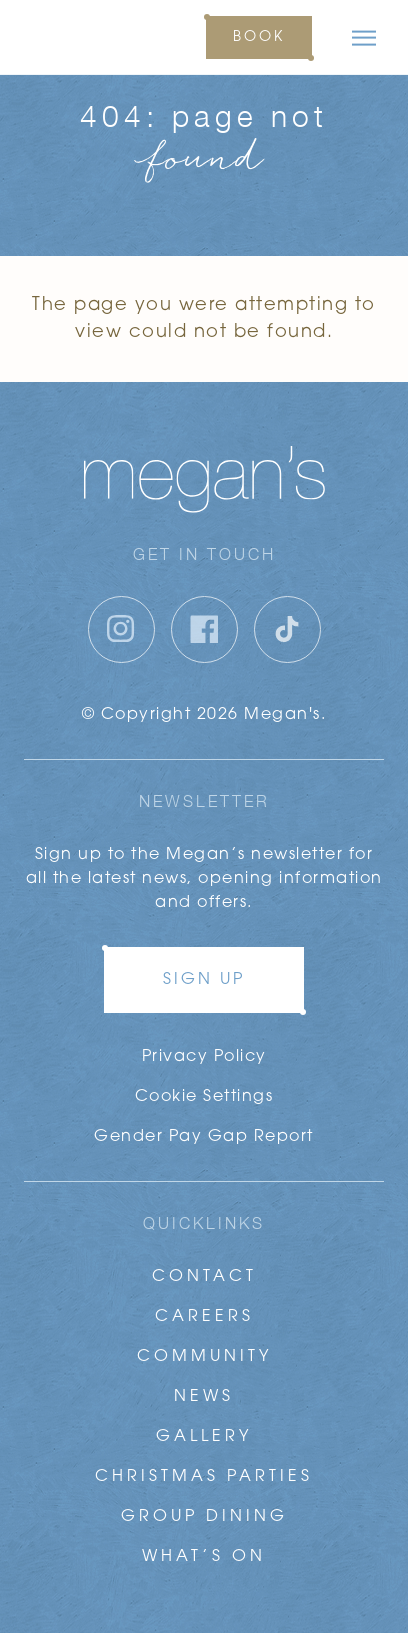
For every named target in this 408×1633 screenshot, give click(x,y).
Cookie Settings (204, 1097)
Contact (204, 1277)
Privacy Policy (204, 1057)
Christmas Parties (204, 1477)
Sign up (204, 980)
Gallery (204, 1437)
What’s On (204, 1557)
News (204, 1397)
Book (259, 37)
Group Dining (204, 1517)
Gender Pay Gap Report (204, 1137)
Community (204, 1357)
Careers (204, 1317)
